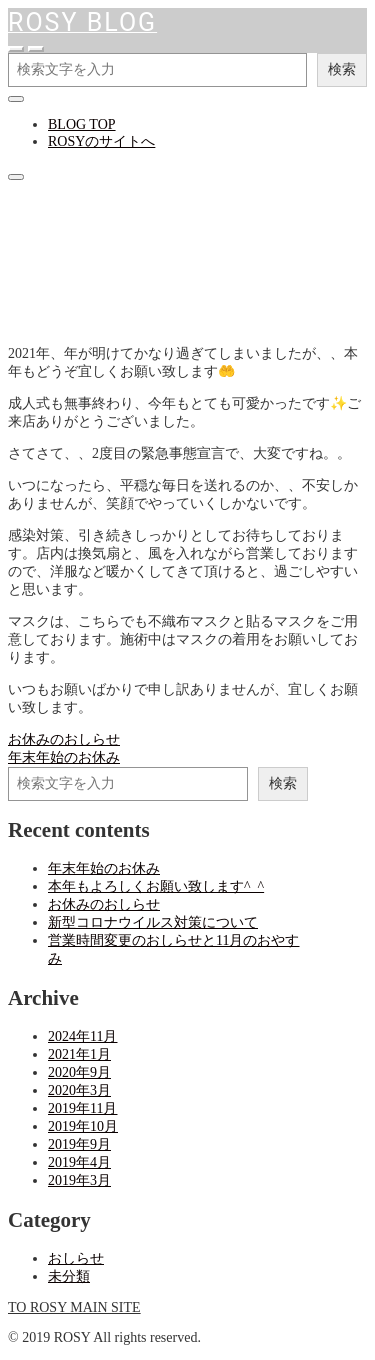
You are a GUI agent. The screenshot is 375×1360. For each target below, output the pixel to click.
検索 (342, 69)
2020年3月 (79, 1090)
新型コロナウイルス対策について (153, 922)
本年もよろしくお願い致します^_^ (156, 886)
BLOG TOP (82, 124)
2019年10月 (83, 1126)
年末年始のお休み (104, 868)
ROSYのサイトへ (101, 141)
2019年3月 (79, 1180)
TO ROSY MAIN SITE (74, 1307)
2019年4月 (79, 1162)
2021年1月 (79, 1054)
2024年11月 (82, 1036)
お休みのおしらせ (104, 904)
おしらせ (36, 321)
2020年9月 (79, 1072)
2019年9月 (79, 1144)
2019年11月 (82, 1108)
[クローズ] (16, 99)
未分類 (69, 1276)
